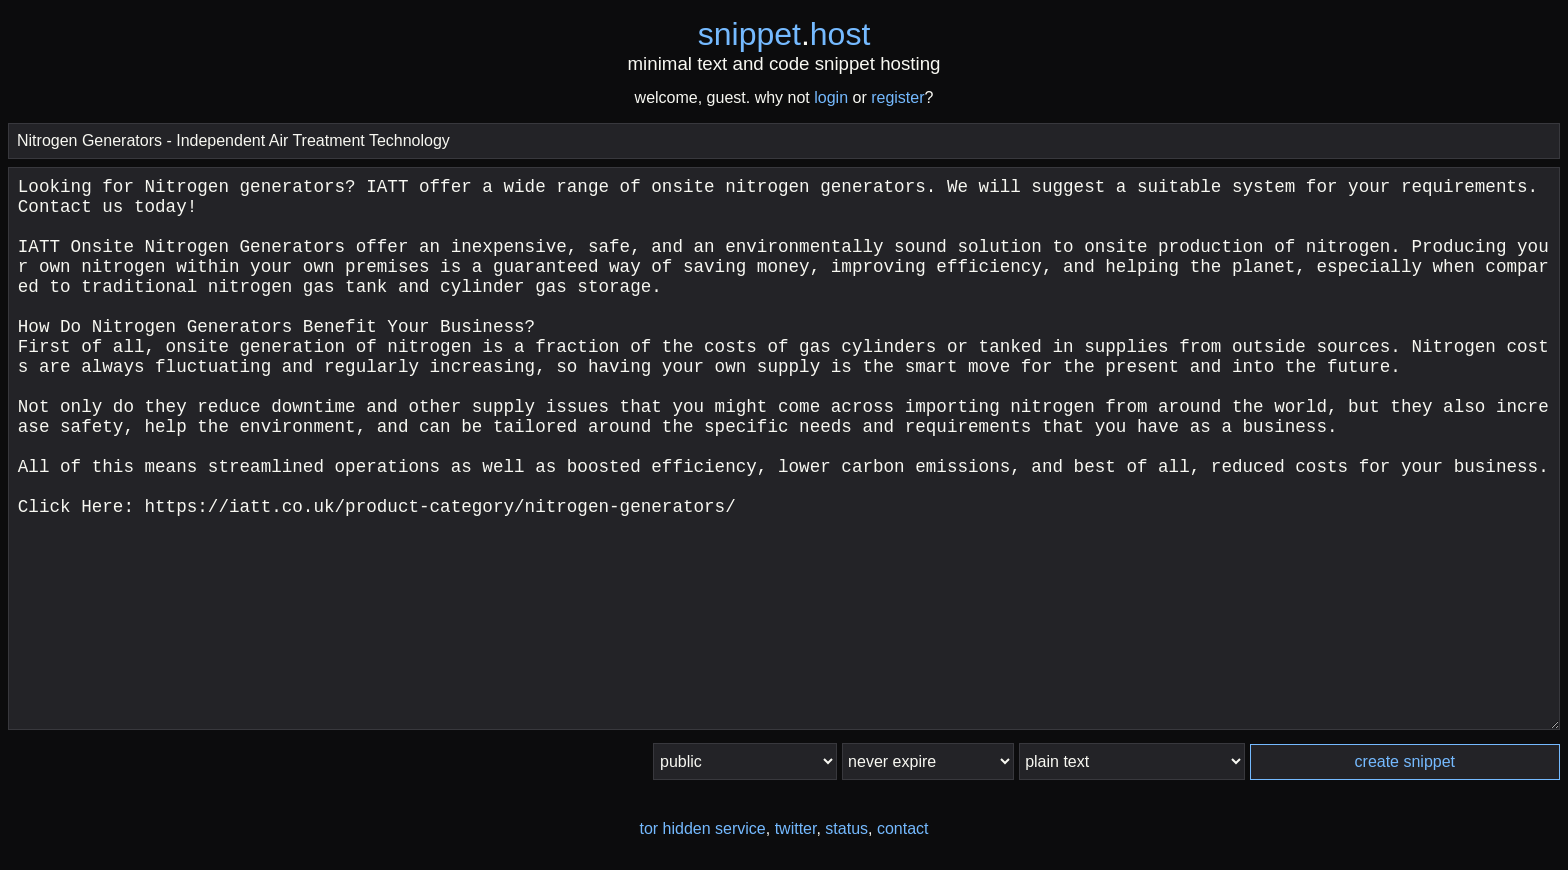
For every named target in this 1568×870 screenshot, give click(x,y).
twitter (796, 828)
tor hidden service (702, 828)
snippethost (784, 34)
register (897, 97)
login (831, 97)
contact (903, 828)
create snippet (1405, 761)
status (846, 828)
